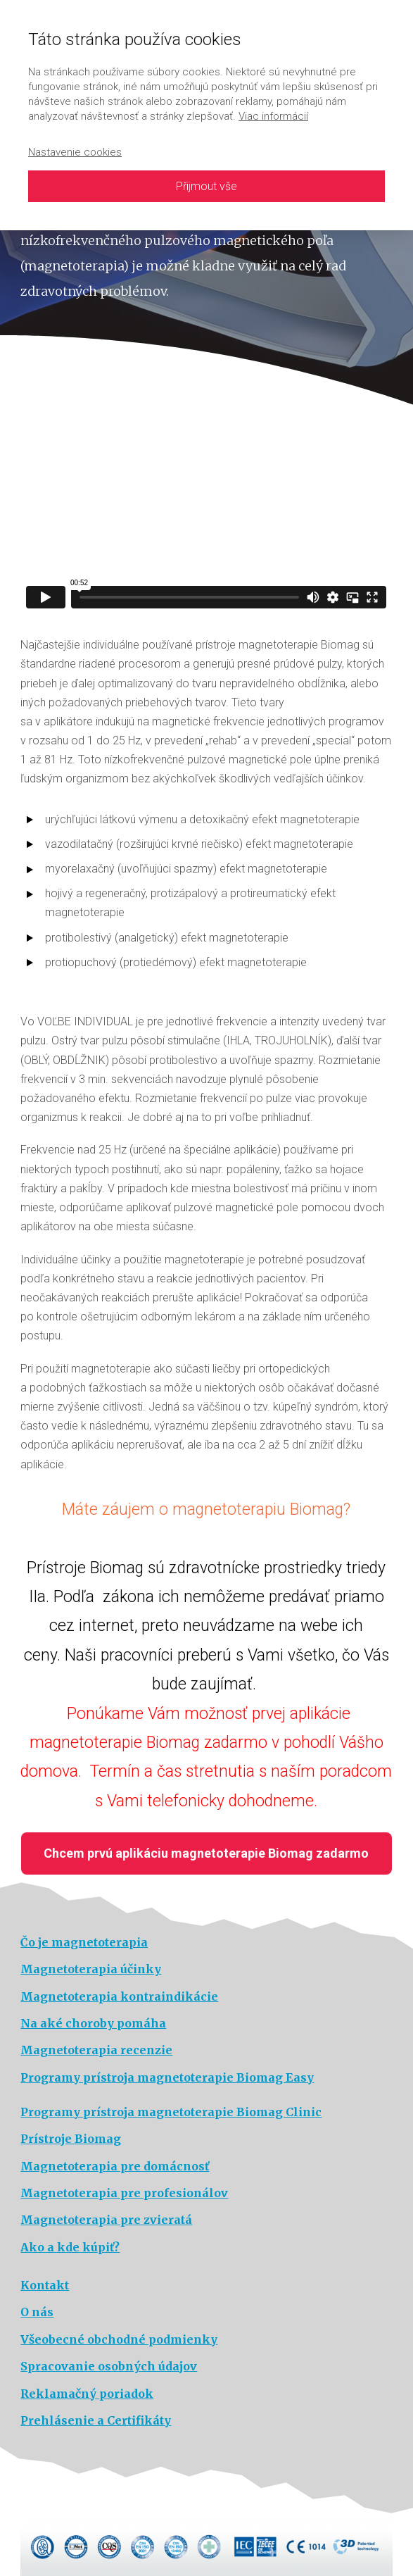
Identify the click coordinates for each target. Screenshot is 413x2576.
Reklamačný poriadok (86, 2394)
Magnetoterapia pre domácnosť (114, 2166)
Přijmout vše (206, 186)
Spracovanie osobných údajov (108, 2366)
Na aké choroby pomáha (93, 2023)
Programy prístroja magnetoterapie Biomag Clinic (171, 2112)
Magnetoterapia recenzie (96, 2050)
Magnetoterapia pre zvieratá (106, 2220)
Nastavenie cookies (75, 152)
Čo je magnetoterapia (84, 1942)
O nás (36, 2312)
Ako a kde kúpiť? (70, 2247)
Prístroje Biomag (70, 2139)
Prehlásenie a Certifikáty (95, 2420)
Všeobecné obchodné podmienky (118, 2339)
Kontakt (44, 2285)
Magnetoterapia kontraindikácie (119, 1996)
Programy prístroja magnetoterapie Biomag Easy (167, 2077)
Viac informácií (273, 116)
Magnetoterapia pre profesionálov (124, 2193)
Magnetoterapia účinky (90, 1969)
